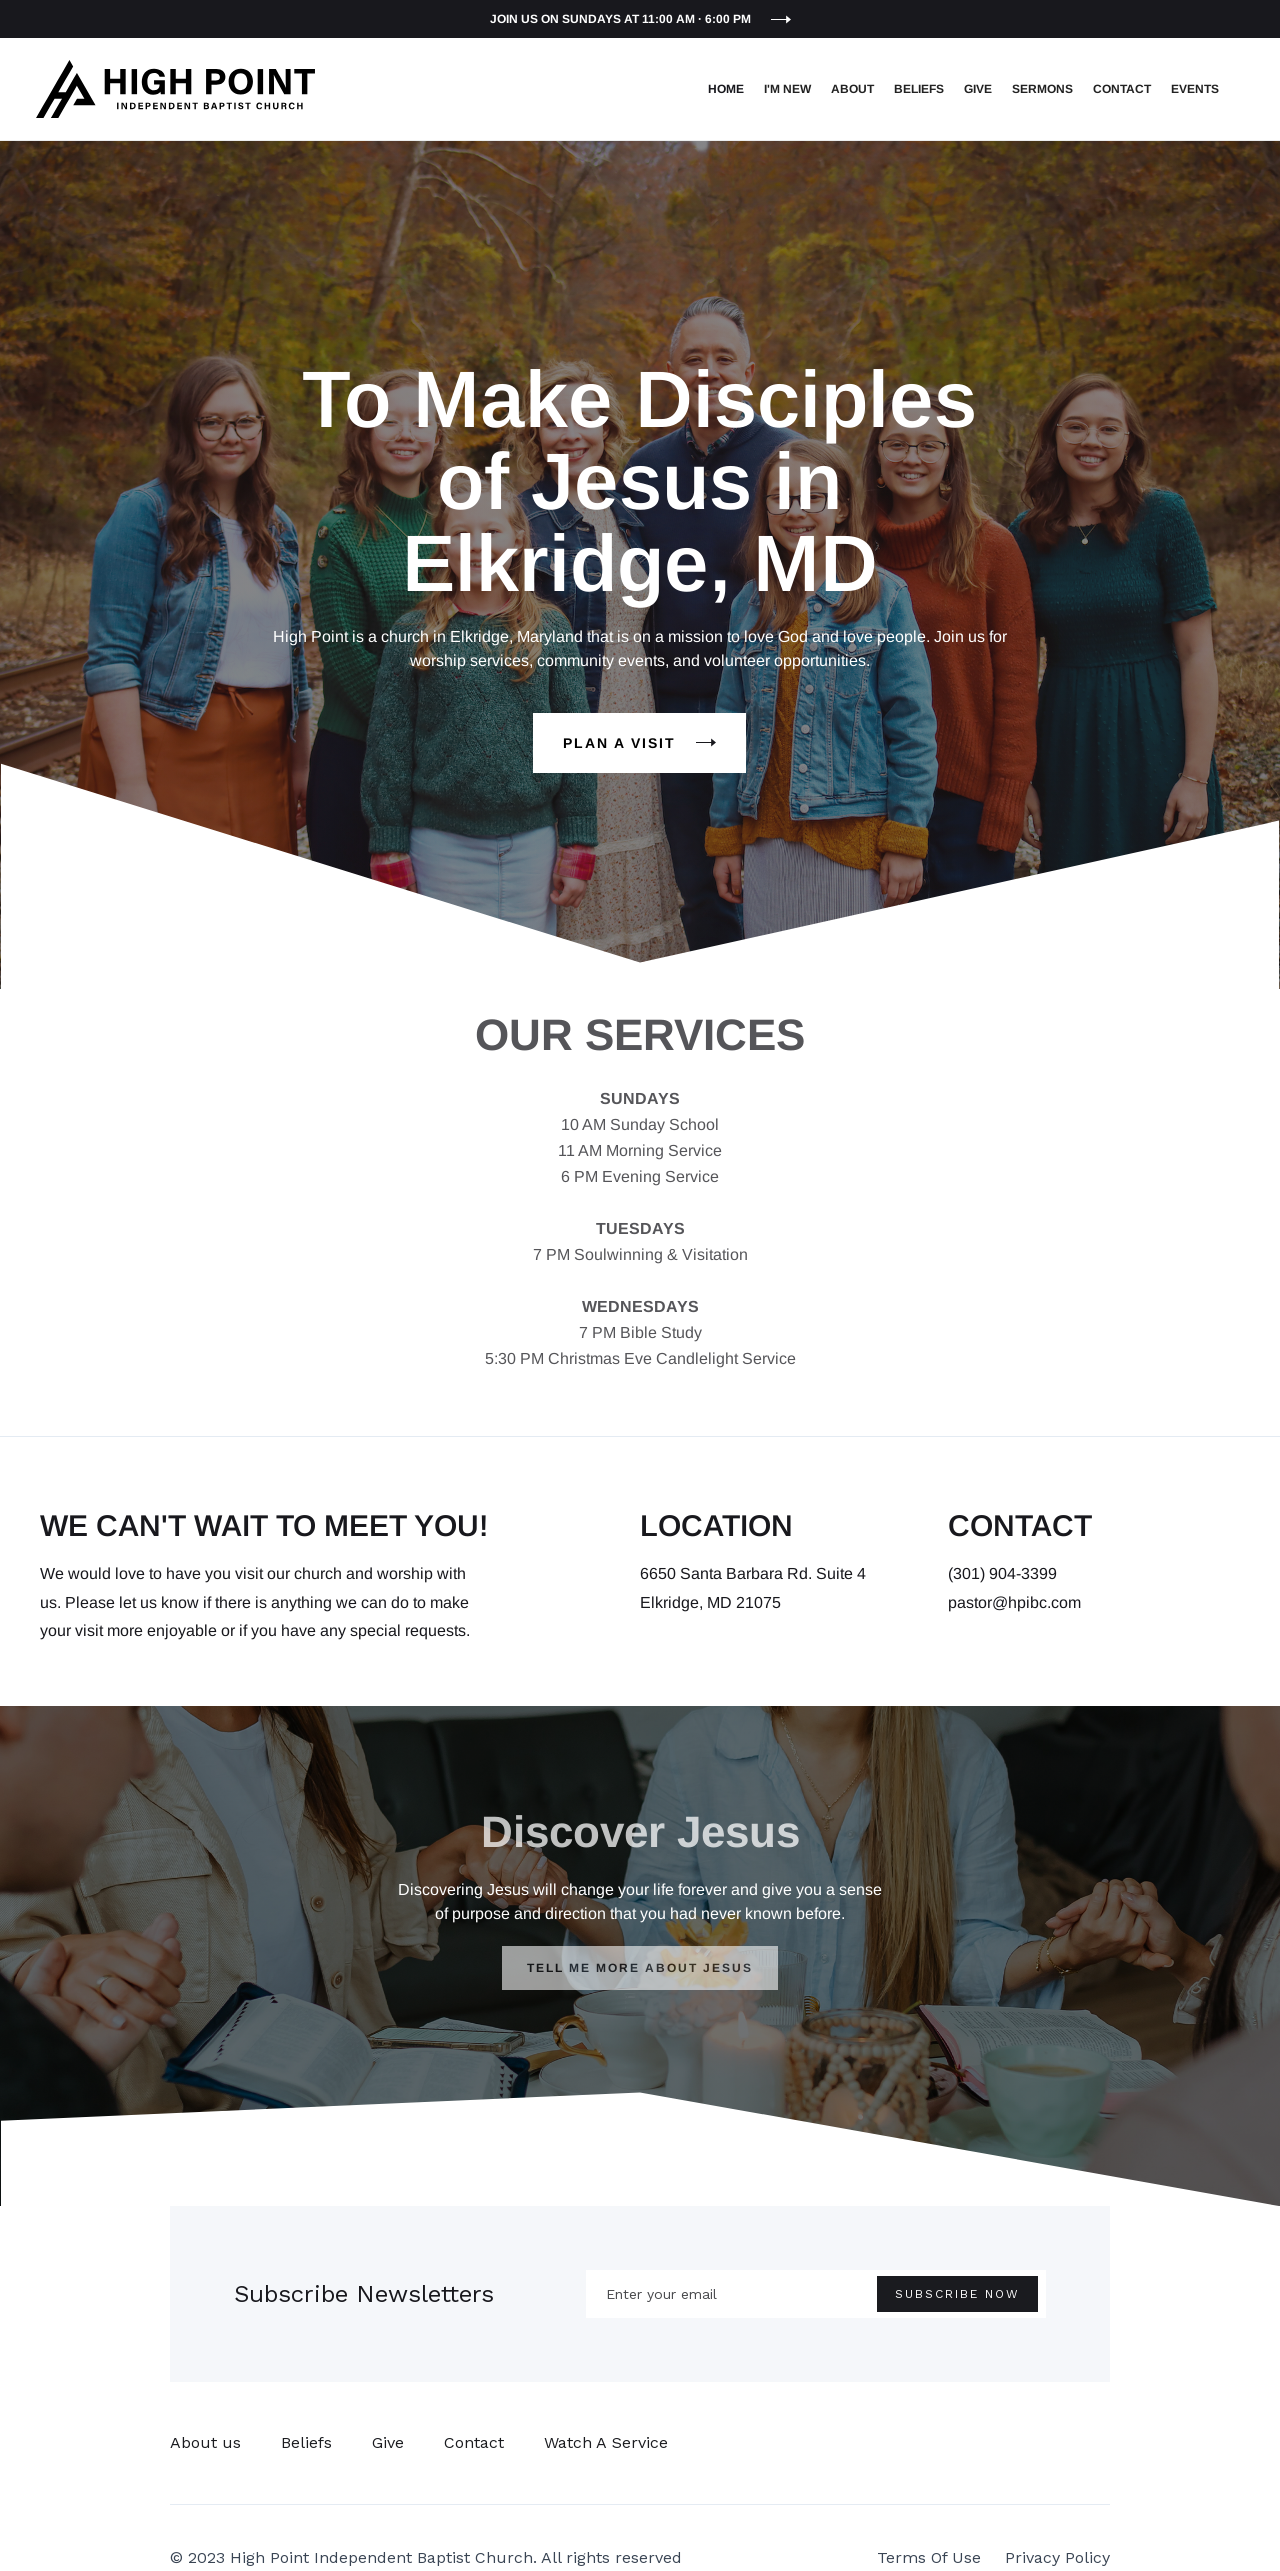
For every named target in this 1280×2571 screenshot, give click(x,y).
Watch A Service (606, 2442)
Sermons (1042, 89)
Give (978, 89)
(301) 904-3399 (1002, 1573)
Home (726, 89)
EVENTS (1195, 89)
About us (205, 2442)
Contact (1122, 89)
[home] (175, 89)
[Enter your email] (816, 2294)
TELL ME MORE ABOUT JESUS (640, 1968)
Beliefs (919, 89)
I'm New (787, 89)
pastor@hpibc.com (1014, 1602)
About (852, 89)
